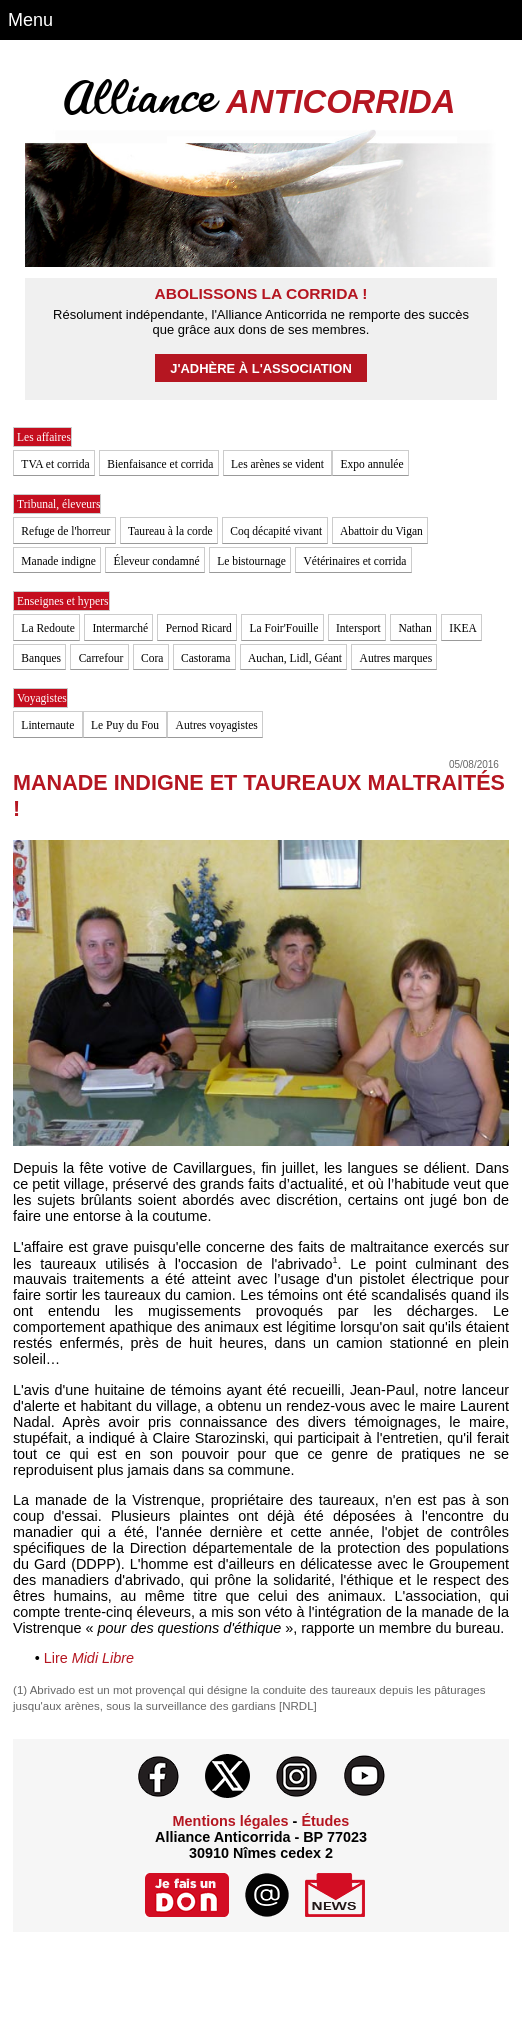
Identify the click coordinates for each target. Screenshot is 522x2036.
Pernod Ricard (199, 628)
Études (325, 1821)
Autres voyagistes (217, 725)
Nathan (414, 628)
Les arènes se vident (279, 464)
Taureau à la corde (170, 531)
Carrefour (101, 658)
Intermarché (120, 628)
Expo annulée (372, 464)
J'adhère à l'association (261, 368)
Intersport (358, 628)
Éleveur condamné (157, 561)
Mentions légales (231, 1821)
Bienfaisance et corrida (160, 464)
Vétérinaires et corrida (355, 561)
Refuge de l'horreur (65, 531)
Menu (30, 20)
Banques (41, 658)
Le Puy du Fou (126, 725)
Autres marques (396, 658)
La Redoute (47, 628)
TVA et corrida (55, 464)
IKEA (463, 628)
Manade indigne (58, 561)
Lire (84, 1658)
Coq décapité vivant (276, 531)
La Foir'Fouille (283, 628)
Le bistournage (251, 561)
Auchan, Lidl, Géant (295, 658)
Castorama (205, 658)
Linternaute (49, 725)
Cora (152, 658)
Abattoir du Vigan (381, 531)
